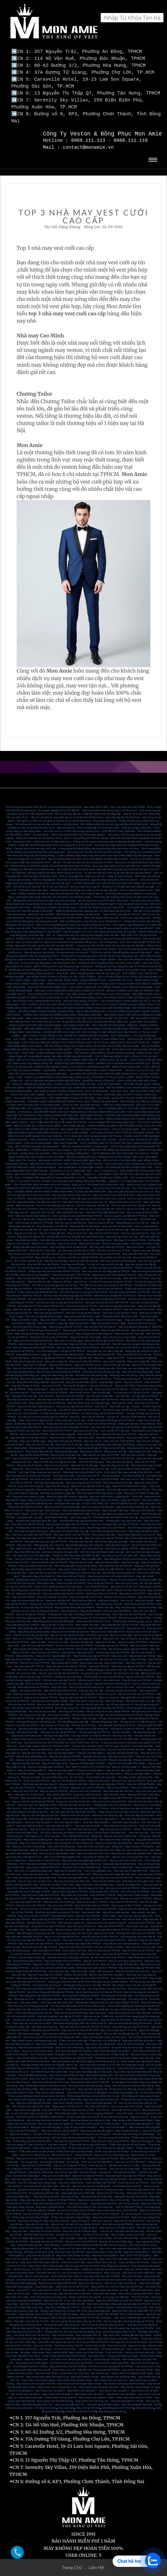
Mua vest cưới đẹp (46, 2040)
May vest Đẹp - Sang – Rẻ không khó (92, 1967)
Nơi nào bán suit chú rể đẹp (124, 2161)
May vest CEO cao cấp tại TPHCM (104, 1534)
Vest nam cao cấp (58, 1638)
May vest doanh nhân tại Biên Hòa (95, 1880)
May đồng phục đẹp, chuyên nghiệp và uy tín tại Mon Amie (113, 965)
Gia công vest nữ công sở (46, 1981)
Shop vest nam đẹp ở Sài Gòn (73, 1797)
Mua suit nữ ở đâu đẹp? (26, 2171)
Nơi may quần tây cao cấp (30, 1613)
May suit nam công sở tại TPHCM (110, 2137)
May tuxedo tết (37, 1444)
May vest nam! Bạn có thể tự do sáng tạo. (90, 2202)
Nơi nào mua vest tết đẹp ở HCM (76, 1246)
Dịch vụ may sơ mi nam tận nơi (97, 1204)
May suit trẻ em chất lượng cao (111, 2150)
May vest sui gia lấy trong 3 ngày (43, 1312)
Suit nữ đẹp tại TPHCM (78, 2175)
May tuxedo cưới (61, 1651)
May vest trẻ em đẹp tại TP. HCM (79, 2026)
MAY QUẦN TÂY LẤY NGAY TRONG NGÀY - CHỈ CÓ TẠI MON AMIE (100, 1125)
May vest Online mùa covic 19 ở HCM (113, 1191)
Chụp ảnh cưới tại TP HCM (81, 2407)
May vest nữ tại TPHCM (116, 1949)
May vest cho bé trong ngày (85, 1333)
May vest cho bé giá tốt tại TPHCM (104, 1336)
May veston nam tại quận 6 (114, 2386)
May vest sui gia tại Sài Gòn (139, 1305)
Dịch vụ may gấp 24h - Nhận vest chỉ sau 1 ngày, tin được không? (96, 872)
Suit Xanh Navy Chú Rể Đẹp (33, 2185)
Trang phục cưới (77, 1263)
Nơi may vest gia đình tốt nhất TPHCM (106, 1298)
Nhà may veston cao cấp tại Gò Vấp (90, 2116)
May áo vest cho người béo (134, 1904)
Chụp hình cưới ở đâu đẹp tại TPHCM (73, 2334)
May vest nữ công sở (101, 1381)
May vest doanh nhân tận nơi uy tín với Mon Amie (109, 806)
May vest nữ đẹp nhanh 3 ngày (130, 1482)
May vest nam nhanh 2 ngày (29, 1492)
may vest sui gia (137, 2341)
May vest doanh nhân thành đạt (61, 1502)
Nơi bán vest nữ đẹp (100, 2234)
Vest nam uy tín (33, 1832)
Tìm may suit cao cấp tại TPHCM (131, 1388)
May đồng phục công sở (108, 1599)
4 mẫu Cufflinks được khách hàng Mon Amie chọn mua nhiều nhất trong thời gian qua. (105, 851)
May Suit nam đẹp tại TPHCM (110, 2175)
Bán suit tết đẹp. (101, 1388)
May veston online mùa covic (125, 1197)
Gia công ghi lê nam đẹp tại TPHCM (39, 1991)
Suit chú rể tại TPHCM (133, 1412)
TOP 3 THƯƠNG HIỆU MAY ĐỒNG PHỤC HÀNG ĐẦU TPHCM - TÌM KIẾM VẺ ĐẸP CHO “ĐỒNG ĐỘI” (71, 1173)
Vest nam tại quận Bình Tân (37, 2400)
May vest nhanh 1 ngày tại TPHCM (120, 1496)
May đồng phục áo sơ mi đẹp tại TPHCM (94, 1613)
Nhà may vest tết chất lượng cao (118, 1256)
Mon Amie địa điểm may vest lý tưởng (75, 1561)
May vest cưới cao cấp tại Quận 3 (59, 2126)
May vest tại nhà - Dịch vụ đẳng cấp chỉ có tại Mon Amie (88, 823)
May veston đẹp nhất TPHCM (60, 1686)
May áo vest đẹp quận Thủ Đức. (87, 1759)
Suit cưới (75, 1412)
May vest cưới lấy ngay (33, 1437)
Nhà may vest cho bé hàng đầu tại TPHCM (106, 1267)
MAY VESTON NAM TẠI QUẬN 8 (73, 2046)
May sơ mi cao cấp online (97, 1236)
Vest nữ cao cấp (54, 1634)
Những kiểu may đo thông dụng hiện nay (39, 1575)
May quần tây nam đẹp (32, 2195)
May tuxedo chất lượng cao (28, 1645)
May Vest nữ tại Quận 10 (40, 2251)
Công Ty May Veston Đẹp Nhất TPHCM (64, 2351)
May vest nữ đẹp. (79, 2199)
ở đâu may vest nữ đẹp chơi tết (35, 1416)
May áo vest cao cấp (120, 1755)
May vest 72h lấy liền (35, 1360)
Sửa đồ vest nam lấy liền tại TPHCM (58, 1669)
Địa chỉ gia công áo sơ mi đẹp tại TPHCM (98, 1988)
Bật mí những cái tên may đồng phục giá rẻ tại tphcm (63, 962)
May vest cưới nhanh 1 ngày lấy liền (110, 1492)
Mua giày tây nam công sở (49, 1541)
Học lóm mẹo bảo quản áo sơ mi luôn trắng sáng (77, 2001)
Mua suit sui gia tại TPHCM (103, 2154)
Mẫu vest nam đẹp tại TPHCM (128, 1662)
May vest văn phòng (31, 1374)
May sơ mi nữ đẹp (106, 1638)
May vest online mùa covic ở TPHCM (48, 1194)
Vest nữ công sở (80, 2216)
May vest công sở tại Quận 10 (38, 1572)
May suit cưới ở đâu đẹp (85, 2015)
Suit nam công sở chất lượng (114, 2133)
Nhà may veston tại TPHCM (33, 1683)
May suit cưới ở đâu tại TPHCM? (58, 1454)
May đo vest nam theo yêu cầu (132, 1967)
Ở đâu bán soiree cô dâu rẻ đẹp (36, 2147)
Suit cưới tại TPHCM (92, 1412)
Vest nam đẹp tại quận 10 (135, 1814)
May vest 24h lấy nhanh (88, 1360)
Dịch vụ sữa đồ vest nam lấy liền (55, 1700)
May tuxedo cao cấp (115, 1447)
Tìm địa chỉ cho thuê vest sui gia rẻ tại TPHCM (106, 1281)
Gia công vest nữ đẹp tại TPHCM (129, 1974)
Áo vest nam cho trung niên (45, 1665)
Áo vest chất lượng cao (55, 1773)
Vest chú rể (101, 1402)
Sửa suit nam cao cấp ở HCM (59, 1676)
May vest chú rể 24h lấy (69, 1440)
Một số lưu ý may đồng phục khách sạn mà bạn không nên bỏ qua (73, 920)
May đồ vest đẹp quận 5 (91, 1748)
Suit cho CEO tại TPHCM (70, 1392)
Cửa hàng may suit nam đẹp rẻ (39, 1780)
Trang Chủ (70, 2562)
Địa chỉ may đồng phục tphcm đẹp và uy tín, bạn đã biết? (121, 924)
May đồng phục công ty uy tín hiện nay (126, 1554)
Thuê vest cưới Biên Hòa (97, 1866)
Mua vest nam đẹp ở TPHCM (36, 1672)
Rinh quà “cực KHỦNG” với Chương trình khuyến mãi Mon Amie (65, 910)
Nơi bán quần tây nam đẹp (39, 2230)
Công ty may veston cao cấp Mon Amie (86, 1575)
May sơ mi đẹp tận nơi (81, 1225)
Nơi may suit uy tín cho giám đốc (60, 1547)
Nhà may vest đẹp (142, 1742)
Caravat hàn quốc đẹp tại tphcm (62, 2320)
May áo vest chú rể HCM (54, 1787)
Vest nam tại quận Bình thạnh (103, 2400)
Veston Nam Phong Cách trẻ (61, 2393)
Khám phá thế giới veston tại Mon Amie (104, 2033)
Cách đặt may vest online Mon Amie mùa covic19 (97, 1194)
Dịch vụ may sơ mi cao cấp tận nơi (130, 1201)
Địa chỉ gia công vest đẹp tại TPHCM (32, 1703)
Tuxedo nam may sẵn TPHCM (112, 1648)
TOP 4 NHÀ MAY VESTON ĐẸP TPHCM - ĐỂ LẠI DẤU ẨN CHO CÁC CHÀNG (73, 1135)
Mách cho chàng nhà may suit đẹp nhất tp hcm (70, 938)
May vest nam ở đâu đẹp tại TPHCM (66, 1662)
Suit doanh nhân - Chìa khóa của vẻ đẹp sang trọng (42, 837)
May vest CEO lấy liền (143, 1506)
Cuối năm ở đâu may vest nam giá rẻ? (39, 1468)
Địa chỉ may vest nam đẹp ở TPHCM (105, 1936)
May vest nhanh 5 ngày (81, 1315)
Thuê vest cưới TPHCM (141, 1918)
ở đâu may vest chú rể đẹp (70, 1416)
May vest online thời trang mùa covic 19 (85, 1197)
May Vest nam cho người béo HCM (37, 1800)
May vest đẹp (102, 1610)
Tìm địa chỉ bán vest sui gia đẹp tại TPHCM (41, 1263)
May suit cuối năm (88, 1454)
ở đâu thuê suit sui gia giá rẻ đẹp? (115, 2144)
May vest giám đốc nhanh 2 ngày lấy (67, 1492)
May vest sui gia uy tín (45, 1305)
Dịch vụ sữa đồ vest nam (90, 1700)
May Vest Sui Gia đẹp (31, 2223)
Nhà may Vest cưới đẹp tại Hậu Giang (89, 2081)
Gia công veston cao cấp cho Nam (107, 1984)
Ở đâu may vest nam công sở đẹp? (71, 2213)
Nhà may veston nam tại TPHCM (71, 1530)
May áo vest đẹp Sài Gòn (26, 1759)
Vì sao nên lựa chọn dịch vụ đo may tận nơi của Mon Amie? (118, 868)
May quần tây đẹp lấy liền (100, 1350)
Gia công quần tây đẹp (49, 1995)
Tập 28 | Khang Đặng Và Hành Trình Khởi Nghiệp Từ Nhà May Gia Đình (88, 854)
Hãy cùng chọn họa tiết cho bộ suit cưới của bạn (94, 847)
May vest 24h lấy (57, 1340)
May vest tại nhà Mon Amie (104, 1229)
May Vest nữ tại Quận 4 (136, 2247)
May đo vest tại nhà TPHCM (119, 1593)
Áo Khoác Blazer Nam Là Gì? (119, 2327)
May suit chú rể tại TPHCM (36, 2161)
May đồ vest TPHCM (94, 1956)
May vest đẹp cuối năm (63, 1433)
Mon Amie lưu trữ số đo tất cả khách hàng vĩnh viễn (52, 2033)
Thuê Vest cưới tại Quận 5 (131, 2064)
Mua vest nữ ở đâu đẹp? (140, 2189)
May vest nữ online (89, 1239)
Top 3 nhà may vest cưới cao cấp (111, 1184)
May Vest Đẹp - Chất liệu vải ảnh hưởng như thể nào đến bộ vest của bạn (85, 2241)
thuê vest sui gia (117, 2341)
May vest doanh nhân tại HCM (109, 1797)
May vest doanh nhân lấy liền (97, 1502)
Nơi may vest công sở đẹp (49, 1478)
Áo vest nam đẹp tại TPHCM (92, 2338)
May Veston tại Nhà (63, 2331)
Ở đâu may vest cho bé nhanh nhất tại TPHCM (54, 1267)
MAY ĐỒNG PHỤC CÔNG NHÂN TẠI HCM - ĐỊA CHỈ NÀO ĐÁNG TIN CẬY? (56, 996)
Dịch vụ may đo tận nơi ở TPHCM (34, 1218)
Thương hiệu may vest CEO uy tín (34, 1523)
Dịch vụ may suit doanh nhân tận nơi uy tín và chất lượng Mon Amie (43, 802)
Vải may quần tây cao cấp (32, 1724)
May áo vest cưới (97, 1755)
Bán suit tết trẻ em (80, 1388)
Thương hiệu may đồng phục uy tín (132, 1617)
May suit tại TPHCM (118, 1783)
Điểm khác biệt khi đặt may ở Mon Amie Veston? (79, 830)
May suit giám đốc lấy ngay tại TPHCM (66, 1374)
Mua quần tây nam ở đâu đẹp (78, 2189)
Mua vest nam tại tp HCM (140, 2185)
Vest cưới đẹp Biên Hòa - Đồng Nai (82, 1832)
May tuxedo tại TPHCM (142, 1651)
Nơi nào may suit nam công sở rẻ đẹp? (74, 2133)
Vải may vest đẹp (122, 1731)
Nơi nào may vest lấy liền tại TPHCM (114, 1291)
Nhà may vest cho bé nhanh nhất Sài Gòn (41, 1301)
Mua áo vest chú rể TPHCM (35, 1904)
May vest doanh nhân (107, 1558)
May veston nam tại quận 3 (57, 2390)
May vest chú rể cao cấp (39, 1440)
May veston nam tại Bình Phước (134, 2393)
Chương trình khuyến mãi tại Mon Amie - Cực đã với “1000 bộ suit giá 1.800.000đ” (79, 903)
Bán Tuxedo (147, 1475)
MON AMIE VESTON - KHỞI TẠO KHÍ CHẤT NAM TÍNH (69, 1156)
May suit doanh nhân (81, 1558)
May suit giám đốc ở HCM (65, 1554)
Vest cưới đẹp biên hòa (63, 1884)
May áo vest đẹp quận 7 (119, 1766)
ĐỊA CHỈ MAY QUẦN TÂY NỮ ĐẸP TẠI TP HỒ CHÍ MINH (112, 2310)
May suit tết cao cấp (81, 1385)
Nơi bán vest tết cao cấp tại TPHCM (77, 1253)
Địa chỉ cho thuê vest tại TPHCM (136, 1690)
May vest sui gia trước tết (74, 1305)
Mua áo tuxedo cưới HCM (69, 1925)
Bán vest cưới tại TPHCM (104, 1475)
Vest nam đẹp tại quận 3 (29, 1821)
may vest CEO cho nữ (42, 1208)
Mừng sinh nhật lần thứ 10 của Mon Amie (39, 834)
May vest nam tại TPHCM (45, 1648)
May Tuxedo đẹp (113, 1658)
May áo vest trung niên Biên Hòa (72, 1877)
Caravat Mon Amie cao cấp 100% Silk (35, 844)
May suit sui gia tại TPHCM (135, 2154)
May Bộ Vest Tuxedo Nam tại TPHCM (99, 2365)
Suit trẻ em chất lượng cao (35, 2150)
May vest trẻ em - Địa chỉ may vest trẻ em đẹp (68, 2105)
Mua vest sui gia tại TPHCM (81, 1301)
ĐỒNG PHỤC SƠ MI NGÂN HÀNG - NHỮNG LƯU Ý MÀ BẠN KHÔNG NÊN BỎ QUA (102, 1059)
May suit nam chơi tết (133, 1450)
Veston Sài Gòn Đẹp (75, 1970)
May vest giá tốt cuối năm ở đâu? (28, 1433)
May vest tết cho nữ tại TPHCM (118, 1430)
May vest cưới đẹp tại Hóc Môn (33, 2098)
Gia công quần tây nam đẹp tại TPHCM (102, 1703)
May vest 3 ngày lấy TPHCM (85, 1357)
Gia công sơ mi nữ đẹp (71, 1707)
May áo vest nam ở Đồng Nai (28, 1842)
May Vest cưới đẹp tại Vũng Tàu (58, 2085)
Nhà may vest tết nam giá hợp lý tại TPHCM (115, 1423)
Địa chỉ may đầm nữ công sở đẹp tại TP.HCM (128, 2317)
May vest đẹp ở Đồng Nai (139, 1842)
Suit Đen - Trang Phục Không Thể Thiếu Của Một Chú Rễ (52, 2299)
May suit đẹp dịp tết (110, 1378)
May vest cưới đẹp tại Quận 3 (138, 2036)
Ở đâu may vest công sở (127, 1374)
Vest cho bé (80, 1277)
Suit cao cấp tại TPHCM (144, 1392)
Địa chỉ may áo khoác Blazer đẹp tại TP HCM (76, 2317)
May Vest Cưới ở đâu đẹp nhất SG (39, 2258)
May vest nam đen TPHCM (68, 1904)
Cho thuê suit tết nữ (133, 1471)
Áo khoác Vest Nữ (104, 2303)
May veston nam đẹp (104, 1530)
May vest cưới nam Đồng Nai (35, 1839)
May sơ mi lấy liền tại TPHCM (48, 1353)
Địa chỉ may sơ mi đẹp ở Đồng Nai (73, 1839)
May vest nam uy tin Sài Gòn (115, 1825)
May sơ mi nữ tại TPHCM (62, 2195)
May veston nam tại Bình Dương (55, 2396)
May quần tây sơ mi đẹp (74, 1891)
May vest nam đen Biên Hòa (132, 1846)
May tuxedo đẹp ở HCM (64, 1658)
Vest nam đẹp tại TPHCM (41, 2206)
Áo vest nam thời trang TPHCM (108, 1953)
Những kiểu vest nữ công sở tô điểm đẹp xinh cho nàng (44, 896)
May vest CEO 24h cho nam (122, 1215)
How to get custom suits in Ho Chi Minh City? (44, 1742)
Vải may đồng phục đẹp (104, 1717)
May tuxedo (20, 1444)
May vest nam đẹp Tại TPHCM (45, 1970)
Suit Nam (86, 2303)
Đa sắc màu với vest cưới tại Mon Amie (53, 1963)
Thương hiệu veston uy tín (71, 1523)
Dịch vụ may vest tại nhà (134, 1229)
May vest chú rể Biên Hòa (33, 1884)
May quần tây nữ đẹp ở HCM (57, 1620)
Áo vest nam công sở (80, 1679)
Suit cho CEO (46, 1392)
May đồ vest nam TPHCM (34, 1658)
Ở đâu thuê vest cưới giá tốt (104, 2036)
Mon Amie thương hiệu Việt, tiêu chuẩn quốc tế (79, 2019)
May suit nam (52, 1506)
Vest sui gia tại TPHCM (100, 1579)
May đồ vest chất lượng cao (31, 1752)
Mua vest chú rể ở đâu (85, 1426)
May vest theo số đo (46, 2369)
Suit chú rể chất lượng (40, 2168)
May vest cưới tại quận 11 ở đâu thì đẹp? (97, 2119)
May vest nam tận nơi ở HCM (86, 1593)
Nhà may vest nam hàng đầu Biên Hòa (114, 1870)
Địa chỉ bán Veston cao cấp (32, 2053)
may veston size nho (64, 2365)
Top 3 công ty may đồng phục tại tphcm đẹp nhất (60, 924)
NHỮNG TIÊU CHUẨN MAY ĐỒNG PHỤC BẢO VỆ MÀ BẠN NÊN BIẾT (62, 1010)
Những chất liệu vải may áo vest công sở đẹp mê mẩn (49, 889)
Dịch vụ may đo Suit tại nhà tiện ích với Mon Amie (54, 913)
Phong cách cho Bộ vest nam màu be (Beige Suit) (73, 2327)
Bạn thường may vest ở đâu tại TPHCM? (33, 1565)
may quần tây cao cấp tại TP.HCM (130, 2022)
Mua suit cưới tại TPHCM (34, 1430)
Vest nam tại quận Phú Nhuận (127, 2396)
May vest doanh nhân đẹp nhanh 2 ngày (99, 1489)
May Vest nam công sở (56, 2216)
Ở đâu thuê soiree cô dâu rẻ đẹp (75, 2147)
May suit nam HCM (99, 1776)
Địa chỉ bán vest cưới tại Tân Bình (31, 2102)
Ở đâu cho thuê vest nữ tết (29, 1419)
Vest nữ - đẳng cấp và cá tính (28, 2234)
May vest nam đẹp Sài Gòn (82, 1825)
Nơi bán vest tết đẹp (56, 1256)
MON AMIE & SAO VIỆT (76, 1021)
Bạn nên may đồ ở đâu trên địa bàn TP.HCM (85, 2022)
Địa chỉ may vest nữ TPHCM (104, 1946)
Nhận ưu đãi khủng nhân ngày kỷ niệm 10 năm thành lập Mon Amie (93, 906)
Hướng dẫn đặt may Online (137, 2331)
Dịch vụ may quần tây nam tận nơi (55, 1201)
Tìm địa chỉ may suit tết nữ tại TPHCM (102, 1409)
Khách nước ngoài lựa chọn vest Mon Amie (58, 1582)
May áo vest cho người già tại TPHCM (33, 1797)
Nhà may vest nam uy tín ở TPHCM (97, 1963)
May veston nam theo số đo (137, 2365)
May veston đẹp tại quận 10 (138, 2119)
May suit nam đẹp (125, 1603)
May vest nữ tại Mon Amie (50, 2202)
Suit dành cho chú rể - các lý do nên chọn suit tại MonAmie (69, 2268)
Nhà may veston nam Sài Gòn (30, 1690)
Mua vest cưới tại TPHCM (56, 1426)
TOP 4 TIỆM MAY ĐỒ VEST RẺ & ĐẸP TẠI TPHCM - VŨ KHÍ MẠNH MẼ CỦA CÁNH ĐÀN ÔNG (82, 1118)
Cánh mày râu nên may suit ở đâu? (32, 2019)
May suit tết (57, 1378)
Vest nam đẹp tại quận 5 (125, 1818)
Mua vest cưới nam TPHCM (33, 1911)
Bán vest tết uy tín (45, 1253)
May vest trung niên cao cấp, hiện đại (129, 2008)
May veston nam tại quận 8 (50, 2386)
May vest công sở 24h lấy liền (111, 1385)
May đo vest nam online (115, 1239)
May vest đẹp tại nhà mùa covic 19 (71, 1191)
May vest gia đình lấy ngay (30, 1329)
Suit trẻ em (79, 2154)
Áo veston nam (111, 1676)
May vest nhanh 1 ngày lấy (52, 1319)
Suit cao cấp (122, 1392)
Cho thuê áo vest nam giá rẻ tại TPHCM (110, 2362)
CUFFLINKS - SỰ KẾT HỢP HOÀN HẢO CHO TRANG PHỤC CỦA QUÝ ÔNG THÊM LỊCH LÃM (71, 1107)
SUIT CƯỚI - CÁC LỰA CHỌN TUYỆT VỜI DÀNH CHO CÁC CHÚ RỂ (51, 1035)
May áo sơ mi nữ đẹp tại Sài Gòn (70, 1627)
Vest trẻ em (57, 2220)
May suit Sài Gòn (90, 1949)
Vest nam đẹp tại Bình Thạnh (45, 1814)
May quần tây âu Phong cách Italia (105, 2185)
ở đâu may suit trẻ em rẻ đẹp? (50, 2144)
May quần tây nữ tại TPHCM (48, 1915)
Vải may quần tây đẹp (61, 1724)
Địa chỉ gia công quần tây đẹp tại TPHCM (50, 1988)
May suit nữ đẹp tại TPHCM (88, 2171)
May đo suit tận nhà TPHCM (101, 1589)
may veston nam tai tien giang (38, 2376)
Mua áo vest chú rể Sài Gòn (85, 1787)
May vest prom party (126, 1579)
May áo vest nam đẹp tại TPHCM (78, 1693)
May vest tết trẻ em (88, 1430)
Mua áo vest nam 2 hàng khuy (125, 1956)
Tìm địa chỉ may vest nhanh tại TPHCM (110, 1277)
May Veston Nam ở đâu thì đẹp (66, 2071)
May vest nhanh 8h (100, 1340)
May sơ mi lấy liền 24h (79, 1353)
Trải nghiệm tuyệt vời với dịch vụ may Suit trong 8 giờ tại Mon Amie (103, 934)
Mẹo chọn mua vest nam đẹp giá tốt (119, 2244)
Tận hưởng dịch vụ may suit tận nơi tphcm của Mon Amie (46, 820)
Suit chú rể (113, 1412)
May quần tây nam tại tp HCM (130, 2192)
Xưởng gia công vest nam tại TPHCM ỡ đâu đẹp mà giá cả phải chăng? (88, 1977)
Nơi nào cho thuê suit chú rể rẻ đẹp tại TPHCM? (80, 2164)
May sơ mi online (67, 1239)
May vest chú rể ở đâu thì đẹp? (80, 2227)
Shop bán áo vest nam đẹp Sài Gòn (118, 1807)
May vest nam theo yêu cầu (35, 1794)
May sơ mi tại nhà (77, 1229)
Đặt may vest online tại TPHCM (107, 1243)
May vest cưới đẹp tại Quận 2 (97, 2126)
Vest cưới (137, 1492)
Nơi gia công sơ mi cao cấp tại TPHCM (108, 1707)
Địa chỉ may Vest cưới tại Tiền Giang (133, 2081)
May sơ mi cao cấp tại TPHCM (68, 1631)
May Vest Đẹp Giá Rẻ (30, 2241)
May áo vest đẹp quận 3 (80, 1769)
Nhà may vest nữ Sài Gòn (81, 1922)
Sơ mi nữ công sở (131, 2209)
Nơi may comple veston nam (121, 1686)
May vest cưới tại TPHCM (110, 1433)
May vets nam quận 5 (81, 1599)
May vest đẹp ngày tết (62, 1430)
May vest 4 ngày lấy (56, 1357)
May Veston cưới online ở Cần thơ (90, 2078)
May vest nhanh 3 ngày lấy (140, 1315)
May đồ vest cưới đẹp (93, 1745)
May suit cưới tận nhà (29, 1589)
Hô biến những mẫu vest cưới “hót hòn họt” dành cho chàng (106, 879)
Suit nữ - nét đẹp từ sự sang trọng (37, 2178)
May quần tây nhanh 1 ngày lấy (33, 1350)
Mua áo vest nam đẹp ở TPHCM (61, 1949)
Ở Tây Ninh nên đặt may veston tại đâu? (131, 2085)
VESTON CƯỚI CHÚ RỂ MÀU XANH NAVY (40, 2112)
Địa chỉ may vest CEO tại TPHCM (106, 1523)
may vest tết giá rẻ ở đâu (25, 1381)
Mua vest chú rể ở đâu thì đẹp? (117, 2223)
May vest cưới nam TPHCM (101, 1904)
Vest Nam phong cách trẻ (69, 2341)
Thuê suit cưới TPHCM (36, 1776)
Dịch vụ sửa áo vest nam (120, 1683)
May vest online (135, 1243)
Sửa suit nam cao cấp (91, 1686)
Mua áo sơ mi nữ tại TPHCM (81, 2237)
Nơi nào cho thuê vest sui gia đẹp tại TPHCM (101, 1295)
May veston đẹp (25, 1651)
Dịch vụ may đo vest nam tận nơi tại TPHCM (77, 1211)
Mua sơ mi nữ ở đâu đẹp (111, 2189)
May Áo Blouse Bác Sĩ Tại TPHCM (31, 2244)
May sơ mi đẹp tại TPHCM (31, 1610)
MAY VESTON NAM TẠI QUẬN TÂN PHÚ (53, 2050)
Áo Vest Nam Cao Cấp (126, 1669)
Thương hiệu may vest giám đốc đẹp (36, 1516)
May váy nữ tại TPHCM (111, 1922)
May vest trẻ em (136, 1624)
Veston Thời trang (88, 2345)
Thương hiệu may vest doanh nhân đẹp (81, 1516)
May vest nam (20, 2227)
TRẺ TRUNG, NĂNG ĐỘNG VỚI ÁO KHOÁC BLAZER (104, 1048)
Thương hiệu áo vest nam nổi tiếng (104, 1672)
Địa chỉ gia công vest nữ (119, 1700)
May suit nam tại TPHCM (117, 1606)
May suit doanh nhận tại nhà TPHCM (63, 1589)
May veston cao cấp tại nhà (100, 2040)
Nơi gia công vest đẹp (84, 1714)
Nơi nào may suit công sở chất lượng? (134, 2130)
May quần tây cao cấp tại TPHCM (119, 1620)
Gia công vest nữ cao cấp (71, 1984)
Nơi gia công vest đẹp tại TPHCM (124, 1710)
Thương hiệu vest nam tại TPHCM (135, 1929)
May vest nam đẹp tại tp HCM (49, 2199)
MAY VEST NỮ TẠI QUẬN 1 (48, 2254)
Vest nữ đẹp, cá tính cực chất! (127, 2230)
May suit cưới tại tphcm (25, 1454)
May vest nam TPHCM (25, 1787)
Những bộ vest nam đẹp (68, 1672)
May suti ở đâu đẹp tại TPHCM (92, 1901)
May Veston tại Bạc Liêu (99, 2071)
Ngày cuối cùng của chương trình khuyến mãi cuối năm (88, 931)
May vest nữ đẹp (43, 2341)
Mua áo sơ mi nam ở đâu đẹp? (116, 2237)
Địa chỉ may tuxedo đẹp (32, 1953)
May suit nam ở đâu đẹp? (56, 2171)
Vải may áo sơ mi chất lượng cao (138, 1717)
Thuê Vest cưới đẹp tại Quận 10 (97, 2064)
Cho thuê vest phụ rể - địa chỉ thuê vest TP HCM (43, 2275)
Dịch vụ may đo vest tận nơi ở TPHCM (125, 1211)
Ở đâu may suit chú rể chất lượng (127, 2140)
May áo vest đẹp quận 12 (126, 1762)
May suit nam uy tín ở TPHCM (87, 1783)
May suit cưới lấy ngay (91, 1457)
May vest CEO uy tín (68, 1544)
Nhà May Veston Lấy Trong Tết (135, 1773)
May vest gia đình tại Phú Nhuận (81, 1326)
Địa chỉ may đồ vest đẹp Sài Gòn (126, 1745)
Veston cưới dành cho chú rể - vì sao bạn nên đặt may (99, 2293)
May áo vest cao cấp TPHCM (69, 1755)
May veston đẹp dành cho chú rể (136, 1530)
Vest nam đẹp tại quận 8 (38, 1818)
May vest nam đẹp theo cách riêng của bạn (115, 2199)
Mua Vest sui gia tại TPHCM (117, 2220)
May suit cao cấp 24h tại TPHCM (74, 1402)
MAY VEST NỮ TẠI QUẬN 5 (135, 2251)
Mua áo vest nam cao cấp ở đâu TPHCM (78, 1939)
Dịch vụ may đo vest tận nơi (70, 1218)
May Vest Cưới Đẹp (98, 2299)
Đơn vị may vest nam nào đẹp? (107, 1970)
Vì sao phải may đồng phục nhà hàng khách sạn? (48, 958)
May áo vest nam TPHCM (139, 1672)
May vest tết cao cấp (38, 1277)
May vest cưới (86, 1433)
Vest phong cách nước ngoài (31, 2358)
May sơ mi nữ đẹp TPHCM (27, 1634)
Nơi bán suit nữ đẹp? (125, 2168)
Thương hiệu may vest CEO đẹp (123, 1516)
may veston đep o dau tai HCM (49, 2348)
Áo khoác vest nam (73, 1665)
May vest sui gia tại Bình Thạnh (120, 1308)
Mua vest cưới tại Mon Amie (37, 2046)
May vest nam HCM (114, 1790)
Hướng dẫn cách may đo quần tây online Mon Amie (75, 1232)
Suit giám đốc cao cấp (24, 1392)
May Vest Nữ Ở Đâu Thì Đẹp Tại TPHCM (119, 2296)
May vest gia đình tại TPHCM (65, 1322)
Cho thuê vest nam (58, 1613)
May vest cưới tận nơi (58, 1596)
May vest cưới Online (97, 2043)
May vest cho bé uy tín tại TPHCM (49, 1333)
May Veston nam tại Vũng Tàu (110, 2376)
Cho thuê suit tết (19, 1388)
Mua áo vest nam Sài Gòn (75, 1811)
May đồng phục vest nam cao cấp (81, 1568)
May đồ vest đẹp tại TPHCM (65, 1752)
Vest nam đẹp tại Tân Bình (139, 1811)
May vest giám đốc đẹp (115, 1506)
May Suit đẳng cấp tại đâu (32, 2071)
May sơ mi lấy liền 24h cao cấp (134, 1350)
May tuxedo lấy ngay (66, 1447)
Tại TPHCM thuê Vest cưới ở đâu (49, 2067)
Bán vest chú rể (129, 1475)
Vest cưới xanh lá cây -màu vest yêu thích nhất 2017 (62, 2289)
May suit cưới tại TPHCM (141, 1780)
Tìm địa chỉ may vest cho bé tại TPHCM (110, 1263)
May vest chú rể (93, 1437)
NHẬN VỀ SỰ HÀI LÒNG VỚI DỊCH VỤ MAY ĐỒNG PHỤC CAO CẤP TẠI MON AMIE (82, 1003)
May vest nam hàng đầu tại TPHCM (74, 1603)
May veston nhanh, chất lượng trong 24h (34, 2036)
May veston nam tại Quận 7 (73, 1565)
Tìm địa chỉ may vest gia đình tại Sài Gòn (55, 1281)
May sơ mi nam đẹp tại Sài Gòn (30, 1631)
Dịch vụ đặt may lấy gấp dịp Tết (121, 2029)
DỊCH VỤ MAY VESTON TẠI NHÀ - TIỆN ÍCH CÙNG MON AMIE (98, 1100)
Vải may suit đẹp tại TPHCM (94, 1728)
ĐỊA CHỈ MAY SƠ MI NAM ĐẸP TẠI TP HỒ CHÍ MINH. (82, 2313)
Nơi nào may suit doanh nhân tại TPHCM (60, 1395)
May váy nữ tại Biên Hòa (68, 1866)
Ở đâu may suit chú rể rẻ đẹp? (112, 2147)
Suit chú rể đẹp (88, 2168)
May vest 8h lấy (77, 1340)
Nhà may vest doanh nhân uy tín (109, 1527)
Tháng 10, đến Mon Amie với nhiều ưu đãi (75, 1551)
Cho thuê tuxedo (111, 1471)
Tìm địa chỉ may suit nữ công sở (51, 2130)
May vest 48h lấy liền (60, 1360)
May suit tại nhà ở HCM (132, 1589)
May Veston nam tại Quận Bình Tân (57, 2383)
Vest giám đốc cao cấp (67, 1499)
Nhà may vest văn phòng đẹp (133, 1364)
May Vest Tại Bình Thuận (85, 2372)
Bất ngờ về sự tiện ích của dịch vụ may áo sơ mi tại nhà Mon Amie (54, 816)
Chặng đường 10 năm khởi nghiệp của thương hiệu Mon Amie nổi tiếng (50, 861)
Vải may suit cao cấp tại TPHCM (58, 1728)
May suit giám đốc (91, 1554)
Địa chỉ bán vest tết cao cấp (24, 1249)
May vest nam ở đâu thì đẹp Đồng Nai (75, 1835)
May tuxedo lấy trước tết (39, 1447)
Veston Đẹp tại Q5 (95, 2341)
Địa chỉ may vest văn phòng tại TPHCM (59, 1367)
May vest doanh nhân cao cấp (31, 1554)
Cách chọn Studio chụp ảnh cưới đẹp (118, 2334)
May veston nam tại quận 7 (82, 2386)
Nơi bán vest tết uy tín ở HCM (113, 1246)
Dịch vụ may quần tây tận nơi (92, 1201)
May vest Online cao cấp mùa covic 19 (39, 1197)
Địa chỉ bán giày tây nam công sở (84, 1541)
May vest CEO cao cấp (27, 1547)
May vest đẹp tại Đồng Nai (92, 2085)
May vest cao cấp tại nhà (31, 1232)
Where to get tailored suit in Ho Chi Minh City (113, 1735)
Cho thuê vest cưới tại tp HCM (112, 2358)
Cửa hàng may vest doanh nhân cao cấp (115, 1513)
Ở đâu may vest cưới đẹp (73, 2036)
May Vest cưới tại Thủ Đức (68, 2098)
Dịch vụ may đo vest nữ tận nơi (32, 1211)
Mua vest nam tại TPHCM (134, 1887)
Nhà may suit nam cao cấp (140, 1943)
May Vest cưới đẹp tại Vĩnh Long (50, 2078)
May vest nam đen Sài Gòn (118, 1787)
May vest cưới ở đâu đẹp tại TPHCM (36, 1974)
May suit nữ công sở (142, 2137)
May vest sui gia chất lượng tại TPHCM (114, 1270)
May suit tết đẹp (59, 1385)
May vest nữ (43, 1651)
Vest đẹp (25, 2348)
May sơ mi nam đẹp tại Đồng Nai (113, 1839)
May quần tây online (26, 1236)
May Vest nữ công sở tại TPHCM (111, 2213)
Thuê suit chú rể (42, 2164)
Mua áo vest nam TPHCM (109, 1943)
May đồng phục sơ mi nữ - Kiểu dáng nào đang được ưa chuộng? (100, 927)
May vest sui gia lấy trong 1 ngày (82, 1312)
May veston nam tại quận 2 (89, 2390)
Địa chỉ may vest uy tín (118, 1742)
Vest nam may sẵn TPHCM (29, 1662)
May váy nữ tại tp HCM (46, 2192)
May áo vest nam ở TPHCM (92, 1897)
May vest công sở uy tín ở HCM (83, 1478)
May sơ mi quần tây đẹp (116, 1908)
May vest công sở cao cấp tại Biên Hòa (34, 1873)
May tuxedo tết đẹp (114, 1444)
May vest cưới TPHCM (105, 1894)
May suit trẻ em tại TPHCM (31, 2154)
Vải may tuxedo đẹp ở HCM (82, 1655)
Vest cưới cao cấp (119, 1402)
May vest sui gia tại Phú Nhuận (83, 1308)
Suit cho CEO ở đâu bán (100, 1392)
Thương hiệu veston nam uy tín (98, 1690)
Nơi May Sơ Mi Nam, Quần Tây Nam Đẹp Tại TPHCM (54, 2247)
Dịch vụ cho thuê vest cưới (140, 2348)
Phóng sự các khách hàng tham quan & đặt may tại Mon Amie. (108, 837)
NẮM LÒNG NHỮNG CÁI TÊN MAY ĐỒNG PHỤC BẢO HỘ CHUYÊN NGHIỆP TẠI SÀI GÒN (77, 1014)
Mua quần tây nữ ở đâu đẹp (44, 2189)
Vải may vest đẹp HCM (56, 1731)
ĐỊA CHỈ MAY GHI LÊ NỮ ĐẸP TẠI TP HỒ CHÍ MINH (48, 2310)
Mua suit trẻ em (83, 2150)
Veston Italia (109, 1911)
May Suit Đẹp (138, 1655)
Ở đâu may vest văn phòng (71, 1364)
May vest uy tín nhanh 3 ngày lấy (54, 1485)
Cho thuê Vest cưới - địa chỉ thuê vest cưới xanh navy (103, 2275)
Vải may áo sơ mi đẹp (83, 1721)
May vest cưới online (138, 1433)
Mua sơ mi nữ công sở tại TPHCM (76, 2206)
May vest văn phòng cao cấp (57, 1371)
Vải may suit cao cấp (143, 1728)
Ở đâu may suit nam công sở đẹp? (32, 2137)
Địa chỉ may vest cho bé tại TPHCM (120, 1343)
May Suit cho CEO (122, 1398)
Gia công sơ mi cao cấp (32, 1710)
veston (137, 2345)
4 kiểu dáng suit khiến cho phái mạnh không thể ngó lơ (85, 899)
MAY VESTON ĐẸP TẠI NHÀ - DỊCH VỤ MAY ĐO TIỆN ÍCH (47, 1170)
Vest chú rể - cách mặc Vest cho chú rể (118, 2105)
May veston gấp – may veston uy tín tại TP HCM (62, 2282)
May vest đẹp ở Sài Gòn (77, 1894)
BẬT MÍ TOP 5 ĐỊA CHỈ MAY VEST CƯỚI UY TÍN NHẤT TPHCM (66, 1159)
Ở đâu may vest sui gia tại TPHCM (103, 1284)
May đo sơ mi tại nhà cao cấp (112, 1225)
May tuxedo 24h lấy (139, 1447)
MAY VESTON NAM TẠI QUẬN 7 (112, 2046)
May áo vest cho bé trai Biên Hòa (130, 1852)
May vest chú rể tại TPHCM (119, 1437)
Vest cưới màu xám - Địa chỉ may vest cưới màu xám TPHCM (85, 2272)
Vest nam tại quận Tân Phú (70, 2400)
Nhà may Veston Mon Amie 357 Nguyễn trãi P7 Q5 (49, 2060)
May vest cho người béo (71, 1918)
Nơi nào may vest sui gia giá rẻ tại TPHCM (83, 1288)
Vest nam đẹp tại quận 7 (67, 1818)
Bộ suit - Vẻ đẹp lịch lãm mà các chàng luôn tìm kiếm (83, 858)
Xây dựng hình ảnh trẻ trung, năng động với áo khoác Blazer (82, 945)
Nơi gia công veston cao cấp (87, 1710)
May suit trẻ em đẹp (60, 2154)
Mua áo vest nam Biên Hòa (73, 1873)
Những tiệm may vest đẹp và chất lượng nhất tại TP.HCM (107, 1998)
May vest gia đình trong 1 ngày (30, 1322)
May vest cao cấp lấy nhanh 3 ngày (90, 1482)
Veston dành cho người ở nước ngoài (132, 2369)
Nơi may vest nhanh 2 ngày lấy (57, 1489)
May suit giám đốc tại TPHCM (102, 1395)
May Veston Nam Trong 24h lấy (103, 2247)
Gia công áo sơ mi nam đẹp (116, 1991)
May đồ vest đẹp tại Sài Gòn (122, 1748)
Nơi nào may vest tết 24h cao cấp (102, 1274)
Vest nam (52, 2234)
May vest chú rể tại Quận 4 (24, 2126)
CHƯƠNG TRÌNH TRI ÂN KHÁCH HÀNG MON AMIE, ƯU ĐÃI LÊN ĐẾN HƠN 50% (60, 1187)
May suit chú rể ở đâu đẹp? (124, 2164)
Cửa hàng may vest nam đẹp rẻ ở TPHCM (85, 1804)
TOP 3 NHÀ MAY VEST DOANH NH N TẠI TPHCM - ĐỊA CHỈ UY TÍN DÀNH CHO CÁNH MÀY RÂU (69, 1180)
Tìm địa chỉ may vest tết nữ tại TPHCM (124, 1405)
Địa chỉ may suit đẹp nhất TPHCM (57, 2279)
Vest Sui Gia (52, 2223)
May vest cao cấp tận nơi (27, 1225)
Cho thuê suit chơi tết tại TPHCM (49, 1388)
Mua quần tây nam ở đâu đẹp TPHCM (28, 1887)
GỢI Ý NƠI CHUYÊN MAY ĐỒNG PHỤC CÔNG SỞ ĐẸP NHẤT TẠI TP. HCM (65, 1038)
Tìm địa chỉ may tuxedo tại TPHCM (59, 1409)
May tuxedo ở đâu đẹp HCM (78, 1648)
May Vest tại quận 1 (20, 2130)
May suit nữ (39, 2175)
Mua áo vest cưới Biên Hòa (118, 1863)
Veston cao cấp (104, 1603)
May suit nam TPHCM (87, 1911)
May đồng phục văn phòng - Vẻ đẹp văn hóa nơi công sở (56, 948)
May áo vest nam (150, 1884)
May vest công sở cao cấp (117, 1478)
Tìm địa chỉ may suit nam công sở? (90, 2130)
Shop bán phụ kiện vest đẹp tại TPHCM (57, 1908)
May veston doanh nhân (39, 1925)
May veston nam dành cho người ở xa (47, 2372)
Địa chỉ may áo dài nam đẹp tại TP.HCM (131, 2324)
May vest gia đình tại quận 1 (32, 1274)
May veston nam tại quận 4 (25, 2390)
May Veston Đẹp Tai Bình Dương (67, 2362)
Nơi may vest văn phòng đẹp (91, 1371)
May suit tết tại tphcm (75, 1381)
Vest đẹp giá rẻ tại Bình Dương (30, 2362)
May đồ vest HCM (104, 1929)
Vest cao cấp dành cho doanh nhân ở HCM (115, 1509)
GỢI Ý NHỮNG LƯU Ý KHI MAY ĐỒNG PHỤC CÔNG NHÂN (55, 1000)
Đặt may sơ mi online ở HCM (130, 1236)
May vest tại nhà (25, 1201)
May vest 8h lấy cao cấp (116, 1360)
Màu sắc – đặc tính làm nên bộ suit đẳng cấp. (85, 2182)
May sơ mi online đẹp (44, 1239)
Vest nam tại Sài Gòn (81, 1638)
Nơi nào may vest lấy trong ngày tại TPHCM (67, 1291)
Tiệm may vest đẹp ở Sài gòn (45, 1894)
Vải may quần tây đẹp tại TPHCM (116, 1721)
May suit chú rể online (56, 1461)
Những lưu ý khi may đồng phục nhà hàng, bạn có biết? (109, 958)
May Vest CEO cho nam (70, 1208)
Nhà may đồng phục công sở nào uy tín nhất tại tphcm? (91, 917)
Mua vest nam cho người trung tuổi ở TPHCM (106, 1794)
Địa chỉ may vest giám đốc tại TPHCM (67, 1520)
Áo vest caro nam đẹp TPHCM (82, 1915)
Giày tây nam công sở (117, 1541)
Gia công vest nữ (138, 1995)
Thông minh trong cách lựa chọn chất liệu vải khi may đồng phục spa (99, 951)
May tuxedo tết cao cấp (140, 1444)
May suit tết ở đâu (125, 1381)
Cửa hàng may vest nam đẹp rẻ (137, 1932)
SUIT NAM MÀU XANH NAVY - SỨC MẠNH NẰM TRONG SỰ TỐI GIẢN (54, 1094)
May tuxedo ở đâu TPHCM (126, 1901)
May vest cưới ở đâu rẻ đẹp (48, 1960)
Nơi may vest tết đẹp (73, 1260)
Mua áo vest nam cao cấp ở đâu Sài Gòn (73, 1807)
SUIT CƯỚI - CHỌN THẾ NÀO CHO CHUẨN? (46, 1048)
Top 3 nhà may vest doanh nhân (72, 1184)
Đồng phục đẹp (46, 1579)
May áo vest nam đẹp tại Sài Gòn (40, 1811)
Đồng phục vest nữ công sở (48, 1655)
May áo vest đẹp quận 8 (90, 1766)
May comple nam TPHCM (104, 1887)
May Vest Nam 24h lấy (88, 2331)
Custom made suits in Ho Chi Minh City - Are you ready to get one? (48, 1735)
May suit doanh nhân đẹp (73, 1780)
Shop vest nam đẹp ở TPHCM (48, 1922)
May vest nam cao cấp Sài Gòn (47, 1825)
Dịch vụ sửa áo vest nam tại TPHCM (45, 1679)
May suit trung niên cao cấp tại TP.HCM (59, 2012)
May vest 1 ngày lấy (138, 1357)
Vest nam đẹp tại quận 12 (77, 1814)
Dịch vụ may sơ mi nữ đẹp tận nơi (58, 1204)
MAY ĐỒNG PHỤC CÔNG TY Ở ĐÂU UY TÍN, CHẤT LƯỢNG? (61, 972)
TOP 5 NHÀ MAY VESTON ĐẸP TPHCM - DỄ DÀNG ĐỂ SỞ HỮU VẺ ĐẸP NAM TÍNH (105, 1163)
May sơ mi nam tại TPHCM (139, 1599)
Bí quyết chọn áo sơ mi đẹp (127, 2043)
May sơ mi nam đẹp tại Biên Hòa (62, 1852)
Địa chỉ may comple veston (64, 1690)
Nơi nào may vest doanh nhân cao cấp (102, 1547)
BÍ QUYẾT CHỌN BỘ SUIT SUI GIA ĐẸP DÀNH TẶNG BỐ (95, 1017)
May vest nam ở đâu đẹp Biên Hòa (81, 1863)
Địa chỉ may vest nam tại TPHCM (74, 1641)
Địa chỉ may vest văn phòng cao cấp (33, 1364)
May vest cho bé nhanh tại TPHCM (33, 1336)
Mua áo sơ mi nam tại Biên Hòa (57, 1849)
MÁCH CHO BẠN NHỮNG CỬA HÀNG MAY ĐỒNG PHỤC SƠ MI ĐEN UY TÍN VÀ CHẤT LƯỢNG (79, 1073)
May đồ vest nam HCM (66, 1794)
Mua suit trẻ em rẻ (62, 2150)
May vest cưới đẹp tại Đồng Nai (101, 2095)
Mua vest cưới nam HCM (88, 1790)
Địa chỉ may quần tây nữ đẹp (135, 1613)
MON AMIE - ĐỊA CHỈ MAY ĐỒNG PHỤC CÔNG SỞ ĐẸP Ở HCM (69, 976)
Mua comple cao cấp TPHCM (107, 1565)
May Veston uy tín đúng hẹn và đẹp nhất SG (104, 2050)
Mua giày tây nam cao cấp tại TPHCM (46, 1537)
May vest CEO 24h (150, 1499)
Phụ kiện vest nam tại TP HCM (31, 2317)
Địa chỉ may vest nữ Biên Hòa (35, 1877)
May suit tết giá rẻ (38, 1385)
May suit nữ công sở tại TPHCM (71, 2137)
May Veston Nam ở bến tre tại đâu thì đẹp (42, 2081)
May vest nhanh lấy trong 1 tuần (120, 1312)
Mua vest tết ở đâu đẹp (42, 1246)
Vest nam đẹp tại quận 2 (58, 1821)
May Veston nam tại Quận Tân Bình (99, 2383)
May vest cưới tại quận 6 (113, 2123)
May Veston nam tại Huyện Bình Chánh (79, 2379)
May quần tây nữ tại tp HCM (96, 2192)
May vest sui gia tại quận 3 (35, 1270)
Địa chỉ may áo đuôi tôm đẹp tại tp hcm (103, 2320)
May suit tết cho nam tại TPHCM (101, 1450)
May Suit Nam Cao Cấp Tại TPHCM (126, 2171)
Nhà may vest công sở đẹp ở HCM (82, 1468)
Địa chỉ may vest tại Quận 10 (119, 1568)
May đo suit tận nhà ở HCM (130, 1586)
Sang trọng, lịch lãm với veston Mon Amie (110, 1572)
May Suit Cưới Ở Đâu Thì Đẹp (73, 2251)
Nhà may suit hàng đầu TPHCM (107, 1780)
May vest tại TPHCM (23, 1593)
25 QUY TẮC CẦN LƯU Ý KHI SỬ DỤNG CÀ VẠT (109, 1499)
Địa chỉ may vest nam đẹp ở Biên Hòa (112, 1873)
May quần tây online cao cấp (122, 1232)
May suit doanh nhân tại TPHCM (47, 1398)
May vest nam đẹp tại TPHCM (75, 1943)
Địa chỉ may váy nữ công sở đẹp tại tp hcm (36, 2324)
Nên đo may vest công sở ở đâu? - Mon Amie (103, 896)
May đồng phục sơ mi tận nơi (132, 1218)
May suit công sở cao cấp (114, 1461)
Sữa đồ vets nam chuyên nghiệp (49, 1696)
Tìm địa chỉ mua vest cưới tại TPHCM (79, 1405)
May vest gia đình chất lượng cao (94, 1329)
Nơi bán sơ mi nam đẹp (96, 2230)
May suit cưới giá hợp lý (119, 1457)
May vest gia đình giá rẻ (60, 1329)
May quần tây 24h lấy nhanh (68, 1350)
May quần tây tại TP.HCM (45, 2026)
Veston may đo (39, 1509)
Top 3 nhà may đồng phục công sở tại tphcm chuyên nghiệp (81, 955)
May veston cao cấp (137, 1922)
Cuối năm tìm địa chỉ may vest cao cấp (87, 1464)
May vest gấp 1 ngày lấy (73, 2234)
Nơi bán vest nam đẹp (126, 2234)
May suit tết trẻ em (100, 1374)
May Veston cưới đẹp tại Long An (26, 2095)
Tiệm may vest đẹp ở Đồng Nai (116, 1835)
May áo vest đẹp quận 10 (32, 1766)
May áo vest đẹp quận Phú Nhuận (127, 1759)
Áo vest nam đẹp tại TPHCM (36, 1603)
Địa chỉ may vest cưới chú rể (82, 1960)
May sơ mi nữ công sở (77, 2209)
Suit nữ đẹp (135, 2175)
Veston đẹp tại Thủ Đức (106, 2355)
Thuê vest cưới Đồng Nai (61, 1842)
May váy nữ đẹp (70, 2192)
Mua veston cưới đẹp (74, 1946)
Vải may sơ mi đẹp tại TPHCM (127, 1724)
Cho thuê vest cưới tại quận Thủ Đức (71, 2355)
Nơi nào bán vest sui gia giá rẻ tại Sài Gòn (59, 1298)
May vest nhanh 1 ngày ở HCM (81, 1496)
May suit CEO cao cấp (70, 1534)
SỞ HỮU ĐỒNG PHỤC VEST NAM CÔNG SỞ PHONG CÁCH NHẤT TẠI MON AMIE (91, 1042)
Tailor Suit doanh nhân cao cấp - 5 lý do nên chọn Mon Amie (117, 913)
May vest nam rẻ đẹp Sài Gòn (120, 1821)
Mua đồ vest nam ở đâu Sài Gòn (41, 1804)
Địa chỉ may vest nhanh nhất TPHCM (33, 1343)
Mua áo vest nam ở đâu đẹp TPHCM (68, 1953)
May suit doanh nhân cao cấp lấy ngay (88, 1398)
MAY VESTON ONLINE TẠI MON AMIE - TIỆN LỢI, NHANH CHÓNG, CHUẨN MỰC (61, 1142)
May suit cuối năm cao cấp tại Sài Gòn (54, 1457)
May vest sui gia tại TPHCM (106, 1305)
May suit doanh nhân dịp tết (81, 1378)
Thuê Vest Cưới (114, 2348)
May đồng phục (145, 2403)
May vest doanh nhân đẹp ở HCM (81, 1506)
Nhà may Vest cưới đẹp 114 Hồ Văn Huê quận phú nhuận (112, 2060)
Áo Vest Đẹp (77, 1773)
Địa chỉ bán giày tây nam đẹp (111, 1537)
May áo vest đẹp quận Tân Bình (46, 1762)
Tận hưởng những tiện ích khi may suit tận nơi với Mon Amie (114, 820)
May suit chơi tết (133, 1378)
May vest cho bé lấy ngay (68, 1336)
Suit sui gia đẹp (28, 2157)
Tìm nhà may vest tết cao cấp (39, 1405)
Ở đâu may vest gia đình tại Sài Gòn (38, 1288)
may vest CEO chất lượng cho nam (105, 1208)
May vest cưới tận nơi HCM (52, 1593)
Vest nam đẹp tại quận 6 (96, 1818)
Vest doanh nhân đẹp (56, 1513)
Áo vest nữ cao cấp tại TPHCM (83, 2220)
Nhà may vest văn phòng (124, 1371)
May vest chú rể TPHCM (124, 1897)
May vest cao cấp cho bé (32, 1340)
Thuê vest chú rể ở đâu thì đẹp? (79, 2223)
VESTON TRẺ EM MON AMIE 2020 (47, 983)
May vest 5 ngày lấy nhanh (28, 1357)
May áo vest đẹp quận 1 (138, 1769)
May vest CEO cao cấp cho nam (55, 1215)
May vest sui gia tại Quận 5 (49, 1308)
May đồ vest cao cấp (94, 1752)
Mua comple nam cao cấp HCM (74, 1929)
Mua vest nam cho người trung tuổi (106, 1918)
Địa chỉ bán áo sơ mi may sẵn (69, 1624)
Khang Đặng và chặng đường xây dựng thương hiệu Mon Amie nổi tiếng (98, 844)
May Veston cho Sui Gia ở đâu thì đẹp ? (75, 2244)
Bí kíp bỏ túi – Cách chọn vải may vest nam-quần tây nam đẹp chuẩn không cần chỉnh (97, 2005)
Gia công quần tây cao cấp (141, 1703)
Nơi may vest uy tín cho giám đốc (31, 1551)
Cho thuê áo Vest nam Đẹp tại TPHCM (71, 2358)
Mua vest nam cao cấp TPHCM (39, 1943)
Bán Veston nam (100, 2369)
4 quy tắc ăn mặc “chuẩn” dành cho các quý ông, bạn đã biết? (110, 941)
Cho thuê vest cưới (63, 1471)
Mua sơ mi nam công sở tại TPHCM (117, 2206)
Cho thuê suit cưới (40, 1475)
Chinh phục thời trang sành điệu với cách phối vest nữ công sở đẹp (54, 893)
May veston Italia (131, 1915)
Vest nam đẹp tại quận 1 (88, 1821)
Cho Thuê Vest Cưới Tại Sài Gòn (31, 2331)
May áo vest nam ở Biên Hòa (126, 1856)
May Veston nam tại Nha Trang (74, 2376)
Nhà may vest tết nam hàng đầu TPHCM (66, 1423)
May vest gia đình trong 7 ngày (108, 1319)
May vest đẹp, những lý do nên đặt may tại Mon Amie (71, 2029)
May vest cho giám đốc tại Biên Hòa (131, 1849)
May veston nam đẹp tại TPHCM (83, 1634)
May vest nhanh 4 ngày (109, 1315)
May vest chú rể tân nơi (123, 1582)
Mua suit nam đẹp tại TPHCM (128, 1776)
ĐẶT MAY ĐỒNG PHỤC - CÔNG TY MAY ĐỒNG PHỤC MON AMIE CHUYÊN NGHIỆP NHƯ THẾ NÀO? (83, 1024)
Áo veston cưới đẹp (30, 1686)
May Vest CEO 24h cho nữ (89, 1215)
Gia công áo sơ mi (24, 1995)
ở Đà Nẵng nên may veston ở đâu (140, 2092)
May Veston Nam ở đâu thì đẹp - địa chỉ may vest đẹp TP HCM (64, 2261)
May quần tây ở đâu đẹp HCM (93, 1617)
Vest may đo (53, 1936)
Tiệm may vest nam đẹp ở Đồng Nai (40, 1859)
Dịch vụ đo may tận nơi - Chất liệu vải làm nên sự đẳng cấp (88, 809)
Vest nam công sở (80, 1513)
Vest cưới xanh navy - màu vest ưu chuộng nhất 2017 (84, 2109)
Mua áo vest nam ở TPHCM (136, 1894)
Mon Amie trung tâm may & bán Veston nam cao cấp (124, 2053)
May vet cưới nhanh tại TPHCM (36, 2043)
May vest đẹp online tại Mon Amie (68, 1243)
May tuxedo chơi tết (91, 1447)
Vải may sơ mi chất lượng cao (91, 1724)
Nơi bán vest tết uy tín (54, 1249)
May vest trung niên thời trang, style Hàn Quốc (80, 2008)
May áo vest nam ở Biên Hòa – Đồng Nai (127, 1832)
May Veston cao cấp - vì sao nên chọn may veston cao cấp (95, 2286)
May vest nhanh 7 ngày (25, 1315)
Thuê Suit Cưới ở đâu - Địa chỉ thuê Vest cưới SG (88, 2258)
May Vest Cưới (111, 2331)
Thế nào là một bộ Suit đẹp (81, 2254)
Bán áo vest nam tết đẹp (146, 1246)
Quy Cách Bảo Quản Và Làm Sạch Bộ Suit (116, 861)
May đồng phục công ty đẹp (34, 1627)
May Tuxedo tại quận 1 (128, 2126)
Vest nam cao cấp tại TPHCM (27, 1520)
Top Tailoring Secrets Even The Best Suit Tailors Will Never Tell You (61, 1738)
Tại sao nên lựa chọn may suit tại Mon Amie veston (40, 2015)
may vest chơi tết (51, 1381)
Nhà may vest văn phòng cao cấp (101, 1367)
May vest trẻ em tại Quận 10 (44, 1568)
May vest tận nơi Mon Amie (85, 1222)
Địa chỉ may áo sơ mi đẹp (135, 1634)
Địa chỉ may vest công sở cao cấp (45, 1464)
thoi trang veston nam (113, 2345)
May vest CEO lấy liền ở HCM (25, 1502)
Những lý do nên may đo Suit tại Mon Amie (40, 934)
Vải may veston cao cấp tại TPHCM (91, 1731)
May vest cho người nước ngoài (95, 1586)
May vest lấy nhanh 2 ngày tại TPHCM (128, 1485)
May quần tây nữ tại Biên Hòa (119, 1859)
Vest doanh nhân (146, 1603)
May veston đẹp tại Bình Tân (101, 2098)
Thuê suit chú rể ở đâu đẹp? (97, 2157)
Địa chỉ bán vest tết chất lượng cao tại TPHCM (94, 1249)
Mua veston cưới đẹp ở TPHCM (69, 1887)
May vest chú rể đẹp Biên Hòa (131, 1866)
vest (129, 2345)
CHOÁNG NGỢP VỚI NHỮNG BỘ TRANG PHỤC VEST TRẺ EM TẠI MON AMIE (73, 1097)
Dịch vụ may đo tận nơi (101, 1218)
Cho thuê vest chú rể (87, 1471)
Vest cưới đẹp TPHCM (102, 1891)
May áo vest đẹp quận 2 (109, 1769)
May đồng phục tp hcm (111, 2407)
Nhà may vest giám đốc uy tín (31, 1527)
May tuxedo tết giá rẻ (89, 1444)
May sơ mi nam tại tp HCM (93, 2195)
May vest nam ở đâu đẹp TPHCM (40, 1891)
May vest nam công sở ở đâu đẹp (119, 1960)
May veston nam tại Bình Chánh (96, 2393)
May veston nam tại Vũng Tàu (92, 2396)
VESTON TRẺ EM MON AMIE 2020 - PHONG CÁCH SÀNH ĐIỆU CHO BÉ (54, 1080)
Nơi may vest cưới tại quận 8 (47, 2123)
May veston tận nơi (64, 1586)
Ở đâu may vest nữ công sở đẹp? (30, 2213)
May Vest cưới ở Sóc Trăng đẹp (48, 2074)
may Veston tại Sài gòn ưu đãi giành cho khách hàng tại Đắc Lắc (102, 2088)
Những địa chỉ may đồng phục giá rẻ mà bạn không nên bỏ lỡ (43, 965)
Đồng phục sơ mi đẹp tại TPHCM (48, 1599)
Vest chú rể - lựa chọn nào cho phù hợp (122, 2227)
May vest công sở (109, 1693)
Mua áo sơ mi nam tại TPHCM (122, 1884)
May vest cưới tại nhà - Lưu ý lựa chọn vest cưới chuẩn (114, 802)
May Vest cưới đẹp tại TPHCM (65, 1437)
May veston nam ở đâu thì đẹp (86, 2348)
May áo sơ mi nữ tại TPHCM (138, 1946)
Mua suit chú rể (97, 2161)
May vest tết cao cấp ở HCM (43, 1260)
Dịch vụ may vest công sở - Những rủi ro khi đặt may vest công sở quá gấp (112, 882)
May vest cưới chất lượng (70, 2043)
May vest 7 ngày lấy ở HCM (109, 1353)
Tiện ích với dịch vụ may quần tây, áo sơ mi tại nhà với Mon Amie (67, 813)
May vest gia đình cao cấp (129, 1329)
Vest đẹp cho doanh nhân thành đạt (69, 1509)
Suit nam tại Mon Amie (70, 2178)
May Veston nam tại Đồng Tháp (118, 2372)
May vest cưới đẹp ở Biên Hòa (64, 2095)
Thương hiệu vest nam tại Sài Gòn (112, 1800)
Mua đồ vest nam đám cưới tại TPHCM (108, 1925)
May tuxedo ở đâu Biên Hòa (43, 1856)
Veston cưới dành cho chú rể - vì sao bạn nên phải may (97, 2112)
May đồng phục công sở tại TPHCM (81, 1606)
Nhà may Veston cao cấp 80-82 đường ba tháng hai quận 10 (85, 2057)
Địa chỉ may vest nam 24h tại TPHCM (77, 1343)
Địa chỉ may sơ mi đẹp (90, 1884)
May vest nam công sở (31, 1482)
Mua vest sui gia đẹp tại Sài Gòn (117, 1301)
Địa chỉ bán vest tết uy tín (28, 1256)
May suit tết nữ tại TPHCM (34, 1450)
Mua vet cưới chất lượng (130, 2040)
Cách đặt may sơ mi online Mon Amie (60, 1236)
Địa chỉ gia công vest (66, 1703)
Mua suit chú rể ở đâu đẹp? (130, 2157)
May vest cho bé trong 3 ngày (119, 1333)
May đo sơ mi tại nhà (25, 1229)
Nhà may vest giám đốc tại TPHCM (31, 1530)
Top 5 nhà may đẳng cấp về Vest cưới (91, 2067)
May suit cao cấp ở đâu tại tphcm (35, 1402)
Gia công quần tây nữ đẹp (78, 1995)
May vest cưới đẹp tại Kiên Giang (86, 2074)
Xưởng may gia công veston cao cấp (106, 1665)
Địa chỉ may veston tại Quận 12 (55, 2119)
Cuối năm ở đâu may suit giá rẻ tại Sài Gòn (128, 1468)
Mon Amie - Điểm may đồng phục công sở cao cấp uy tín (88, 969)
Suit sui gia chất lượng (52, 2157)
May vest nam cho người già (59, 1897)
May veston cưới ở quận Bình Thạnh (133, 2116)
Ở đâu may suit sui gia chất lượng (88, 2140)
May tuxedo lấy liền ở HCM (91, 1645)
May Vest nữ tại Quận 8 (105, 2251)
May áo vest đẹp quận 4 (51, 1769)
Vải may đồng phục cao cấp (73, 1717)
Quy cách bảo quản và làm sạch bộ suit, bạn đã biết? (44, 941)
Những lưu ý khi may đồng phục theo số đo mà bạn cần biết (83, 886)
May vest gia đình (79, 1319)
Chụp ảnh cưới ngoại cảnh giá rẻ (56, 2338)
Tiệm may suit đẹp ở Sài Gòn (57, 1998)
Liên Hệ (97, 2562)
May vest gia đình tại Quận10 (100, 1322)
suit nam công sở (57, 2140)
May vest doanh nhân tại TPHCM (49, 1558)
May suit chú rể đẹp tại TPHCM (68, 1776)
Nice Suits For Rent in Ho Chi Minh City (88, 1762)
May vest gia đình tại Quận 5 (134, 1322)
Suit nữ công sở (37, 2140)
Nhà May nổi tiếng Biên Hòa (138, 1877)
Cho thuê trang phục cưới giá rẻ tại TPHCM (60, 1346)
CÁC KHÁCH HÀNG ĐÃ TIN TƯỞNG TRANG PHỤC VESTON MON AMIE (111, 983)
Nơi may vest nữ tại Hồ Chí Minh (128, 2338)
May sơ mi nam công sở (123, 1575)
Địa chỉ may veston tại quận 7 (81, 2123)
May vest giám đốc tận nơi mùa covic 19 (130, 1187)
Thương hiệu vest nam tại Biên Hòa (71, 1870)
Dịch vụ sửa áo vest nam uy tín (86, 1683)
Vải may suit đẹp (121, 1728)
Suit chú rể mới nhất (66, 2168)
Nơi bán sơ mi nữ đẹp (68, 2230)
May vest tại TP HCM (88, 2403)
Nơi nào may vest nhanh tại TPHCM (129, 1288)
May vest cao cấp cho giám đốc (135, 1911)
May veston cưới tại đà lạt (50, 2088)
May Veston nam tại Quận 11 (137, 2383)
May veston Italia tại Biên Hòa (42, 1863)
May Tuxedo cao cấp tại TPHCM (91, 1651)
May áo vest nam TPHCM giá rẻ (112, 1679)
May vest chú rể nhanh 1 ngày (45, 1496)
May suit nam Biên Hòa (36, 1870)
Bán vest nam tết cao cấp (84, 1256)
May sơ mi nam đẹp (121, 1631)
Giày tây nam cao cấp (81, 1537)
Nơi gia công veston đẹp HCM (53, 1714)
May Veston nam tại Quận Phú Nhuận (124, 2379)
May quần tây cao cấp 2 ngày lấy (105, 1346)
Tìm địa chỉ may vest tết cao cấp (105, 1260)
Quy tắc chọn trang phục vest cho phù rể (115, 875)
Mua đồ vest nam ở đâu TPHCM (99, 1932)
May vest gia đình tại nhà (115, 1326)
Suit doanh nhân (111, 1915)
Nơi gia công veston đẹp (112, 1714)
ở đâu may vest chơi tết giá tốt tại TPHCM (110, 1416)
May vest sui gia (22, 1305)
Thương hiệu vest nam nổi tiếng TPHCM (70, 1610)
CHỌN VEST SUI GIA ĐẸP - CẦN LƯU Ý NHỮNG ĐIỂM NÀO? (54, 1149)
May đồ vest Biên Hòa (128, 1880)
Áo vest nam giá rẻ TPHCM (96, 1669)
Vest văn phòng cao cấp (101, 1364)
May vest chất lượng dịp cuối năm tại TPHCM (109, 1440)
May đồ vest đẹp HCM (120, 1752)
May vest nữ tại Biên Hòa (106, 1877)
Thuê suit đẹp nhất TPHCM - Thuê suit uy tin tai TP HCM (116, 2178)
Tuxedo (135, 1402)
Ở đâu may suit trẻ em (81, 2144)
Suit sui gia (72, 2157)
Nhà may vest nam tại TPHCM (129, 1610)
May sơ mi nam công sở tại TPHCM (43, 2209)
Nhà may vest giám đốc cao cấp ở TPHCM (115, 1520)
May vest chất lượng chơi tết (33, 1378)
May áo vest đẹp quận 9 (61, 1766)
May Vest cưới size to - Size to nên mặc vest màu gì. (114, 2102)
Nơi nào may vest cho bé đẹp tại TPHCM (50, 1295)
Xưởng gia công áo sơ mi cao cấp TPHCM (86, 1981)
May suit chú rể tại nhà (29, 1461)
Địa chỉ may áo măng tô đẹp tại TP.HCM (84, 2324)
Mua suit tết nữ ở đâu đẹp (115, 1426)
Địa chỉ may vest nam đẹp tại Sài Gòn (132, 1804)
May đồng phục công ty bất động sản (54, 1617)
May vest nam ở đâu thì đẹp (133, 1891)
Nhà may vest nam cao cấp (107, 1811)
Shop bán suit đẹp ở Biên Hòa (57, 1880)
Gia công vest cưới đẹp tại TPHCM (35, 1984)
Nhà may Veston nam (36, 2355)
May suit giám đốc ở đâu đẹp (136, 1395)
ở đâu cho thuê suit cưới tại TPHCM (96, 1419)
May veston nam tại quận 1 (121, 2390)
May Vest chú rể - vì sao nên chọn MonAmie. (69, 2296)
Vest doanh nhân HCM (59, 1790)
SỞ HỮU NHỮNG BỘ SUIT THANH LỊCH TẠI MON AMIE (98, 1152)
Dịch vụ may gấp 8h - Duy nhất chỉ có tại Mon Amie (60, 875)
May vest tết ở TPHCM (136, 1274)
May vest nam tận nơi (84, 1596)
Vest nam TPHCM (99, 1662)
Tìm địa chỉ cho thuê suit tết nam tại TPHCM (42, 1412)
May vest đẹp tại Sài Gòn (45, 1606)
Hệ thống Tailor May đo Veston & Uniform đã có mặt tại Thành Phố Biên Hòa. (83, 1828)
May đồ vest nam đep (34, 1748)
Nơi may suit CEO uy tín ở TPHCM (36, 1534)
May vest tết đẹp (62, 1277)
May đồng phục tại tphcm (115, 2261)
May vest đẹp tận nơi (54, 1225)
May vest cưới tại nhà (71, 2040)
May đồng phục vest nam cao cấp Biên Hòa (89, 1846)
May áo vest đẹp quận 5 (22, 1769)
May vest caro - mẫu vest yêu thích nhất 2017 (129, 2268)
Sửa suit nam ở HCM (89, 1676)
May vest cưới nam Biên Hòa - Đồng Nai (100, 1842)
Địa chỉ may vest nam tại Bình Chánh (48, 2116)
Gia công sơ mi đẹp (58, 1710)
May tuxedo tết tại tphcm (61, 1444)
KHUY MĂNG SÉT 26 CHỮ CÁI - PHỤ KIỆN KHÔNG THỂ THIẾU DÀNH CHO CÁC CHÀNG (79, 990)
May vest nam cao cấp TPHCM (36, 1939)
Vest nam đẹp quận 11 (106, 1814)
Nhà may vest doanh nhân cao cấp (69, 1527)
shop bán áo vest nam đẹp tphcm (121, 1939)
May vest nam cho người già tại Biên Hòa (85, 1856)
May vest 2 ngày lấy (114, 1357)
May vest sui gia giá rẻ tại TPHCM (71, 1270)
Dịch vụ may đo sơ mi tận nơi (132, 1204)
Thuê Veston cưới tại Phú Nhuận (60, 2064)
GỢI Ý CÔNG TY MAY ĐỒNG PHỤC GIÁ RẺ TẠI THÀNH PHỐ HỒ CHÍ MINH (65, 1031)
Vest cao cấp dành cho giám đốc (106, 1624)
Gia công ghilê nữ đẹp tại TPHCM (80, 1991)
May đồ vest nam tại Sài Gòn (75, 1800)
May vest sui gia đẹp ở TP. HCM (119, 2026)
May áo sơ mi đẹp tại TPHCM (41, 1693)
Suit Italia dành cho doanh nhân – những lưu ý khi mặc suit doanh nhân (82, 2265)
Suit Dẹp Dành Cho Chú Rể (131, 2303)
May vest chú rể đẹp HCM (29, 1790)
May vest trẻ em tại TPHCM (129, 2216)
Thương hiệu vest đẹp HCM (87, 1742)
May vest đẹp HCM (42, 1745)
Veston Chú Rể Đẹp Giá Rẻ (67, 2185)
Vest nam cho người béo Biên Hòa (33, 1866)
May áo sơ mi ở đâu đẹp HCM (107, 1627)
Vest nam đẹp (52, 1832)
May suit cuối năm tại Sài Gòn (117, 1454)
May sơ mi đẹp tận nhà (52, 1229)
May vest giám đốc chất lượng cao (33, 1499)
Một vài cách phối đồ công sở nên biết (130, 2019)
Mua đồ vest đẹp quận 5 (61, 1748)
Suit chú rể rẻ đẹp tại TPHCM (70, 2161)
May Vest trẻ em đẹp (37, 2220)
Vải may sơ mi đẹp (27, 1728)
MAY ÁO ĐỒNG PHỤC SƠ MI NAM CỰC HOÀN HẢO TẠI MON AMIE (65, 1083)
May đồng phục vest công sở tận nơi (31, 1586)
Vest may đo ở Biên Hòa (95, 1852)
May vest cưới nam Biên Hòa (93, 1849)
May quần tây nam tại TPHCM (115, 1561)
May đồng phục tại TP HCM (118, 2403)
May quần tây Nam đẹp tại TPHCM (130, 2299)
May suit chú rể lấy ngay (84, 1461)
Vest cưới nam (59, 1683)
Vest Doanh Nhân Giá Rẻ (127, 2182)
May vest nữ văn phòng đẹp (137, 1367)
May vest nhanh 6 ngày (53, 1315)
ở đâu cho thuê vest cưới (60, 1419)
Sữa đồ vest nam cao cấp (139, 1696)
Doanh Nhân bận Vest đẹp (101, 1773)
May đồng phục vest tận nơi (52, 1222)
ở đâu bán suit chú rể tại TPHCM (136, 1419)
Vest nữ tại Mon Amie (96, 1582)
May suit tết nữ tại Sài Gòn (66, 1450)
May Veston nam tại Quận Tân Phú (35, 2379)
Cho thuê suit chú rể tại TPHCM (70, 1475)
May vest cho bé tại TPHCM (65, 1274)
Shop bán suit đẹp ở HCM (27, 1956)
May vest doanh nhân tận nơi (132, 1502)
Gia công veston (29, 1998)
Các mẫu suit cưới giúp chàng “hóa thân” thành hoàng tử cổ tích (46, 868)
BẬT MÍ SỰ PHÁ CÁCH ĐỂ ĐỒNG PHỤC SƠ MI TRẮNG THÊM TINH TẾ (57, 1055)
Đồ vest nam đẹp (26, 1669)
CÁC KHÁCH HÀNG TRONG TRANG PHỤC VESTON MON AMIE (71, 1087)
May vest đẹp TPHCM (66, 1745)
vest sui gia (45, 2345)
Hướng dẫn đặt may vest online (30, 1243)
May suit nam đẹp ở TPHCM (53, 1783)
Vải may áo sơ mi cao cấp (55, 1721)
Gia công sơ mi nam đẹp (43, 1707)
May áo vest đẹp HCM (55, 1759)
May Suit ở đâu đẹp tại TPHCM (136, 1963)
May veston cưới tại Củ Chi (67, 2102)
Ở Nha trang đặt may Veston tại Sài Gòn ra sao (93, 2092)
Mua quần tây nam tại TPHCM (46, 2237)
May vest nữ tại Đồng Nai (38, 1835)
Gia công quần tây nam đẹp (110, 1995)
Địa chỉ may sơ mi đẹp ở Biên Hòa (82, 1859)
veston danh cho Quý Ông (74, 2369)
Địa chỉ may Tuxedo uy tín (114, 1655)
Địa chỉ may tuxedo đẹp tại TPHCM (128, 1645)
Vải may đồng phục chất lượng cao (35, 1717)
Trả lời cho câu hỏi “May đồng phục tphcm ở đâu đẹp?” (121, 948)
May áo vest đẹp (30, 1773)
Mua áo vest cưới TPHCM (30, 1901)
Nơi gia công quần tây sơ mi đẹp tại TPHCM (84, 1974)
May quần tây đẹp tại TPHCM (34, 1624)
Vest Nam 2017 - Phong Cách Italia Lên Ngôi (113, 2351)
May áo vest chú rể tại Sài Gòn (33, 1755)
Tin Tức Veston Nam (65, 2345)
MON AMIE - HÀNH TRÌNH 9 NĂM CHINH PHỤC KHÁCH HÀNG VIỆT (83, 1066)
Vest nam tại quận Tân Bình (136, 2400)
